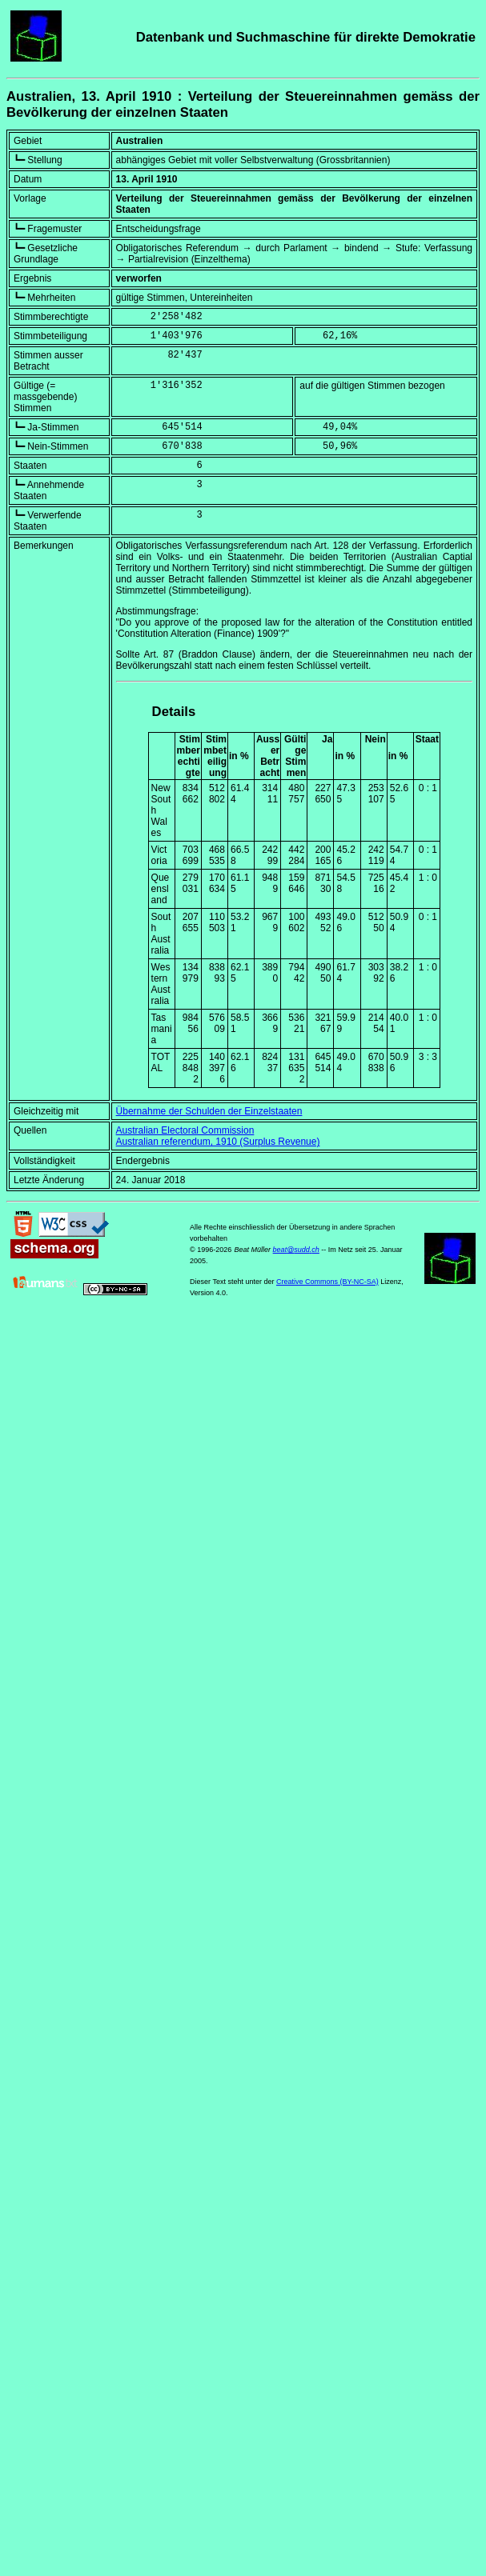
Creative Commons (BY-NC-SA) (327, 1282)
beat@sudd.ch (296, 1250)
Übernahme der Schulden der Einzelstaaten (209, 1111)
